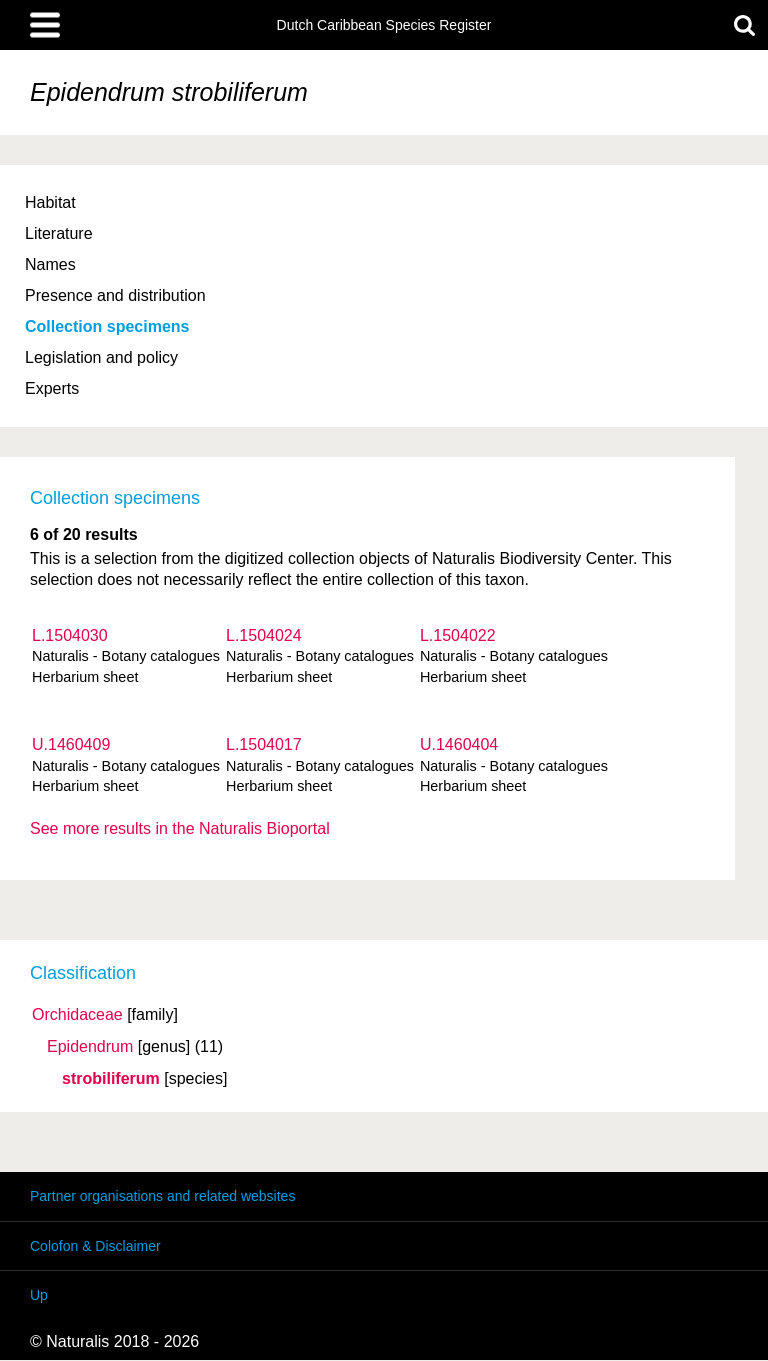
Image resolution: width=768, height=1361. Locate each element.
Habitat (50, 202)
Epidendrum (90, 1047)
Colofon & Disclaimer (95, 1246)
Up (39, 1295)
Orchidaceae (77, 1015)
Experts (52, 388)
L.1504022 (458, 635)
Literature (59, 233)
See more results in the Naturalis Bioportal (180, 828)
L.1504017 (264, 744)
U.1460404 (459, 744)
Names (50, 264)
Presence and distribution (115, 295)
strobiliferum (111, 1079)
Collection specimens (107, 326)
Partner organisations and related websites (162, 1196)
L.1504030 (70, 635)
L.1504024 (264, 635)
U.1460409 (71, 744)
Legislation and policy (101, 357)
